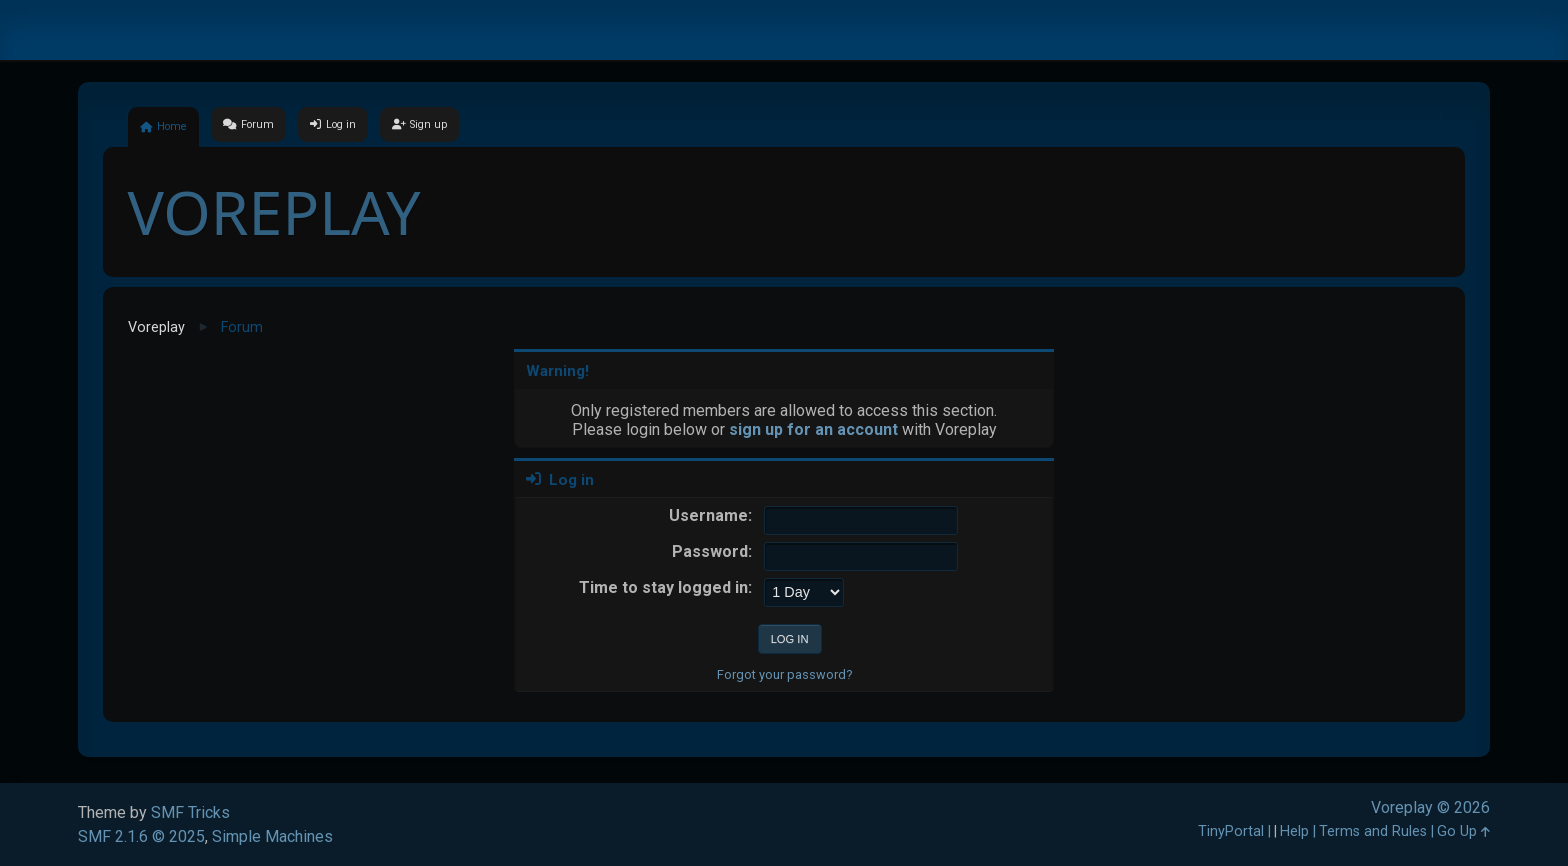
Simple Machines (272, 836)
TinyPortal (1231, 831)
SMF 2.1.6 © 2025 (141, 836)
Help (1294, 831)
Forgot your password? (784, 674)
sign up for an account (813, 429)
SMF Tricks (190, 812)
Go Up (1463, 831)
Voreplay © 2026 (1430, 807)
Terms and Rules (1373, 831)
